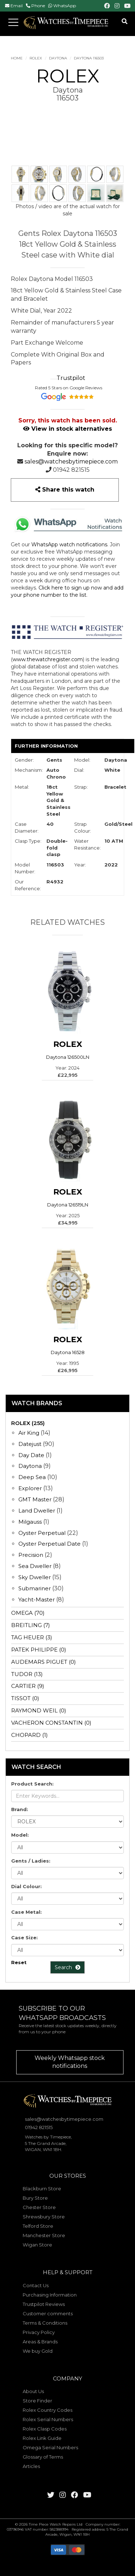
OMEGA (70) (28, 1612)
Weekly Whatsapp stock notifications (70, 2062)
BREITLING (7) (30, 1625)
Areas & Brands (40, 2341)
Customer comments (48, 2313)
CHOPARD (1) (29, 1734)
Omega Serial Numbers (50, 2447)
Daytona (58, 58)
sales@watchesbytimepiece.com (71, 461)
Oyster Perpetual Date (49, 1543)
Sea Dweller (34, 1566)
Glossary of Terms (43, 2457)
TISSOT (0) (25, 1698)
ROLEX (36, 58)
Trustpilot (71, 378)
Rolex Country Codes (47, 2410)
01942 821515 (71, 469)
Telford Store (38, 2226)
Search (67, 1967)
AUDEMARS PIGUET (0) (43, 1661)
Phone (38, 5)
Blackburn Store (42, 2188)
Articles (31, 2466)
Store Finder (37, 2400)
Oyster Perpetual (42, 1532)
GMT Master (34, 1499)
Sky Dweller (34, 1577)
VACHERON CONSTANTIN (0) (51, 1722)
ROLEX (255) (28, 1423)
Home (17, 58)
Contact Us (36, 2285)
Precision (30, 1554)
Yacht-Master (36, 1599)
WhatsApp (64, 5)
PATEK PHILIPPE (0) (38, 1649)
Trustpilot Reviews (44, 2304)
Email (16, 5)
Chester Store (39, 2207)
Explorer (30, 1488)
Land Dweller (37, 1510)
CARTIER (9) (27, 1686)
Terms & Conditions (45, 2323)
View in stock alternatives (67, 428)
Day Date (31, 1455)
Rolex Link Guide (42, 2438)
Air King (28, 1432)
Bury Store (35, 2198)
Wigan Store (37, 2245)
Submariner (34, 1588)
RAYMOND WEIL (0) (38, 1710)
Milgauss (30, 1521)
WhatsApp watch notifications (69, 544)
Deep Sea (32, 1477)
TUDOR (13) (27, 1674)
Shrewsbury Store (44, 2216)
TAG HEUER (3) (31, 1637)
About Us (33, 2391)
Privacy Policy (39, 2332)
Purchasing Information (50, 2295)
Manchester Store (44, 2235)
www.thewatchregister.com (48, 659)
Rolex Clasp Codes (45, 2429)
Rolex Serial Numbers (48, 2419)
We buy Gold (38, 2351)
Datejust (29, 1444)
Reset (19, 1962)
